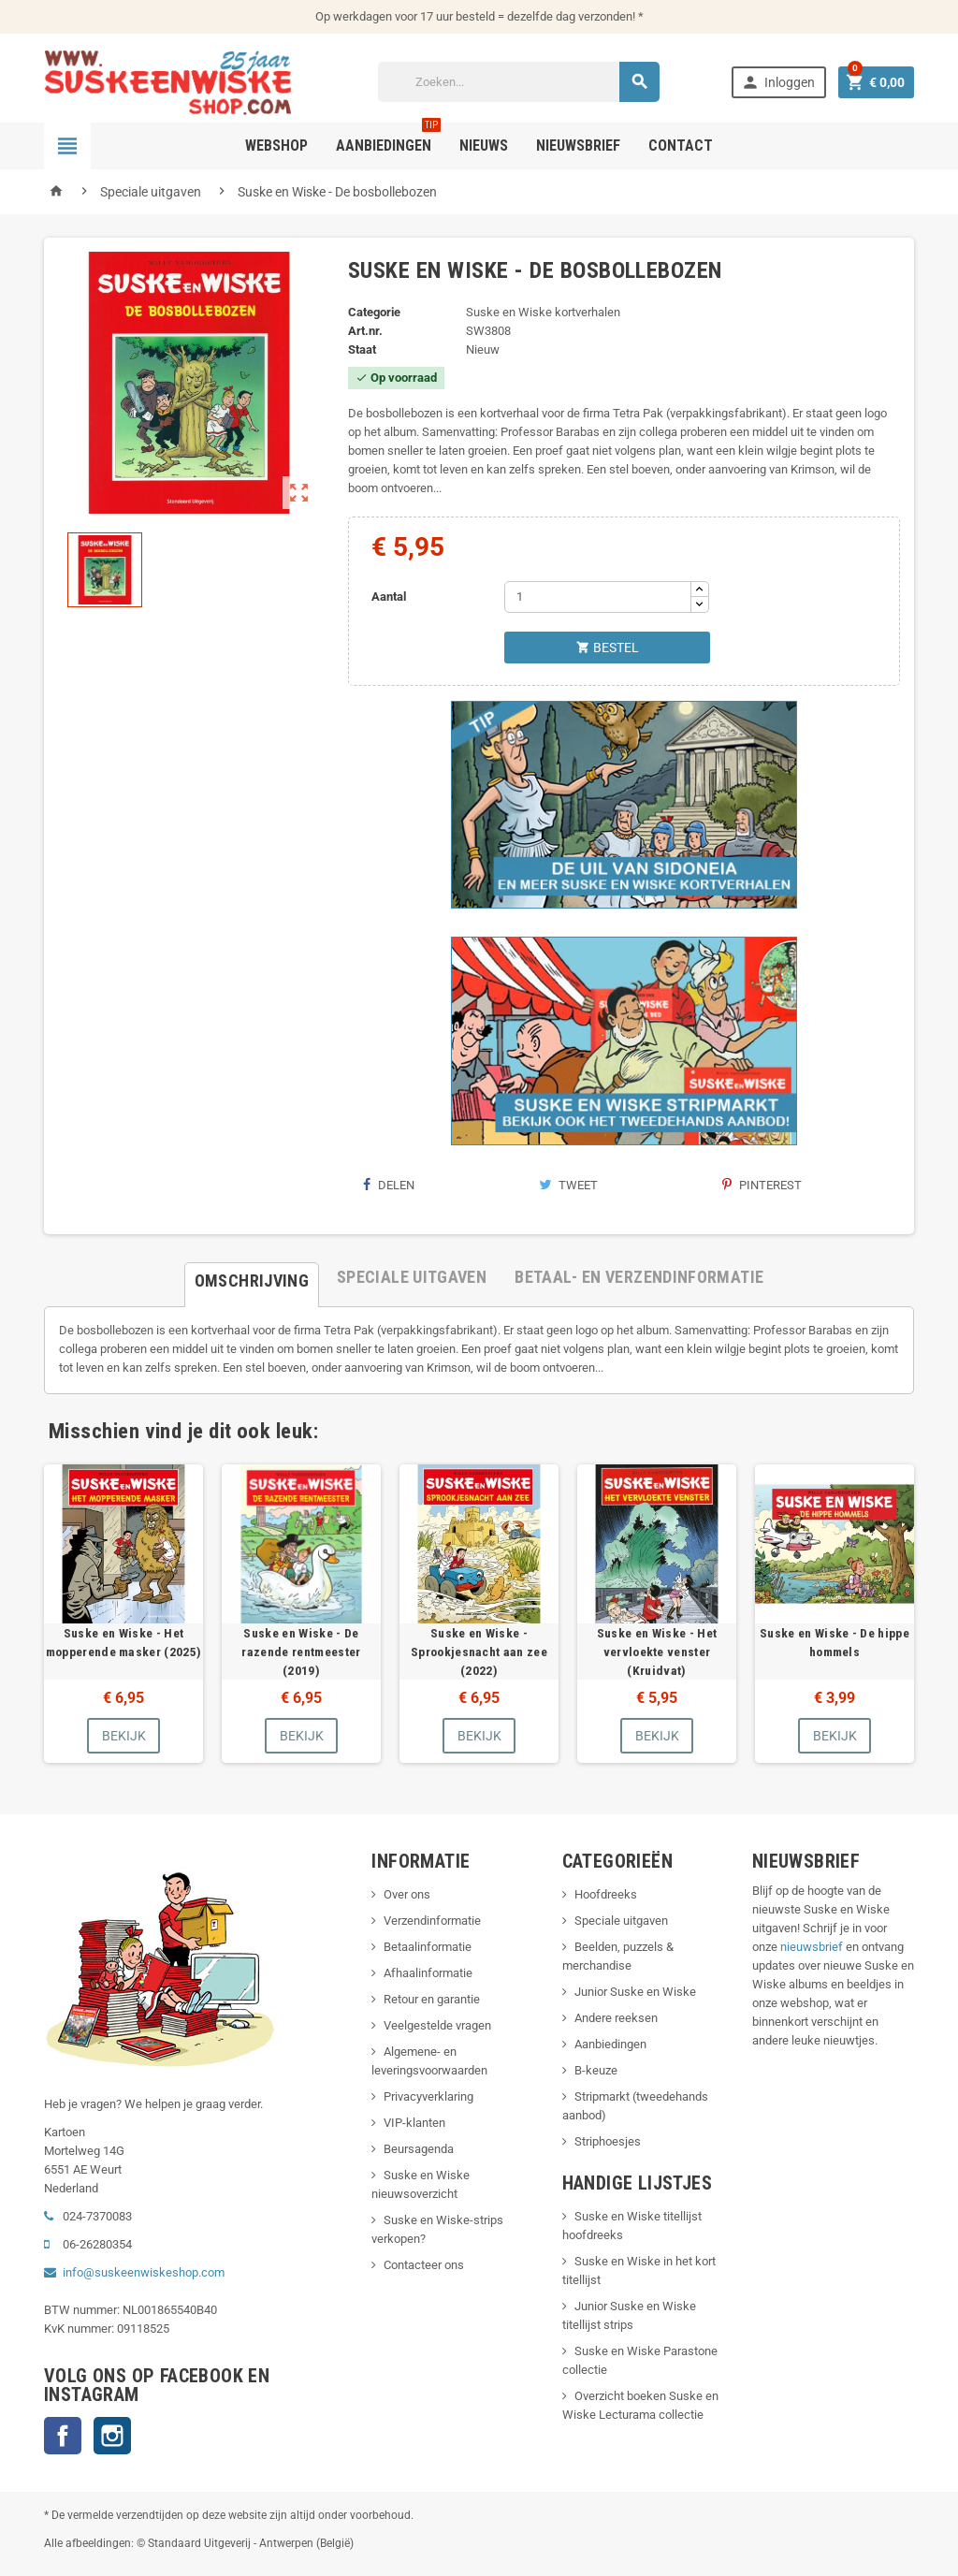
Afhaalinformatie (428, 1973)
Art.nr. (365, 331)
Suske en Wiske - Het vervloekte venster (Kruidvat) (657, 1651)
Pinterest (762, 1185)
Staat (362, 349)
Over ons (407, 1894)
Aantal (388, 596)
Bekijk (124, 1735)
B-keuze (595, 2070)
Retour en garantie (432, 1999)
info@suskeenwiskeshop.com (144, 2272)
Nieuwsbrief (578, 145)
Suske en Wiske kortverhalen (543, 312)
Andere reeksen (616, 2018)
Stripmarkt (602, 2096)
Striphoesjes (607, 2141)
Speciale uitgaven (621, 1921)
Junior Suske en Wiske (635, 1992)
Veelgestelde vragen (437, 2025)
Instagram (112, 2435)
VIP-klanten (414, 2123)
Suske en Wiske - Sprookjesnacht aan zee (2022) (479, 1651)
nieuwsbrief (811, 1947)
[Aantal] (597, 597)
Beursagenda (419, 2149)
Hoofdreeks (605, 1894)
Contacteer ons (424, 2265)
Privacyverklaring (428, 2096)
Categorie (374, 312)
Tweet (568, 1185)
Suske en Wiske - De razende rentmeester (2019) (300, 1651)
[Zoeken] (519, 82)
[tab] (251, 1277)
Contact (680, 145)
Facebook (62, 2435)
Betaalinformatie (428, 1947)
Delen (388, 1185)
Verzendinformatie (432, 1921)
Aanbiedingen (610, 2044)
